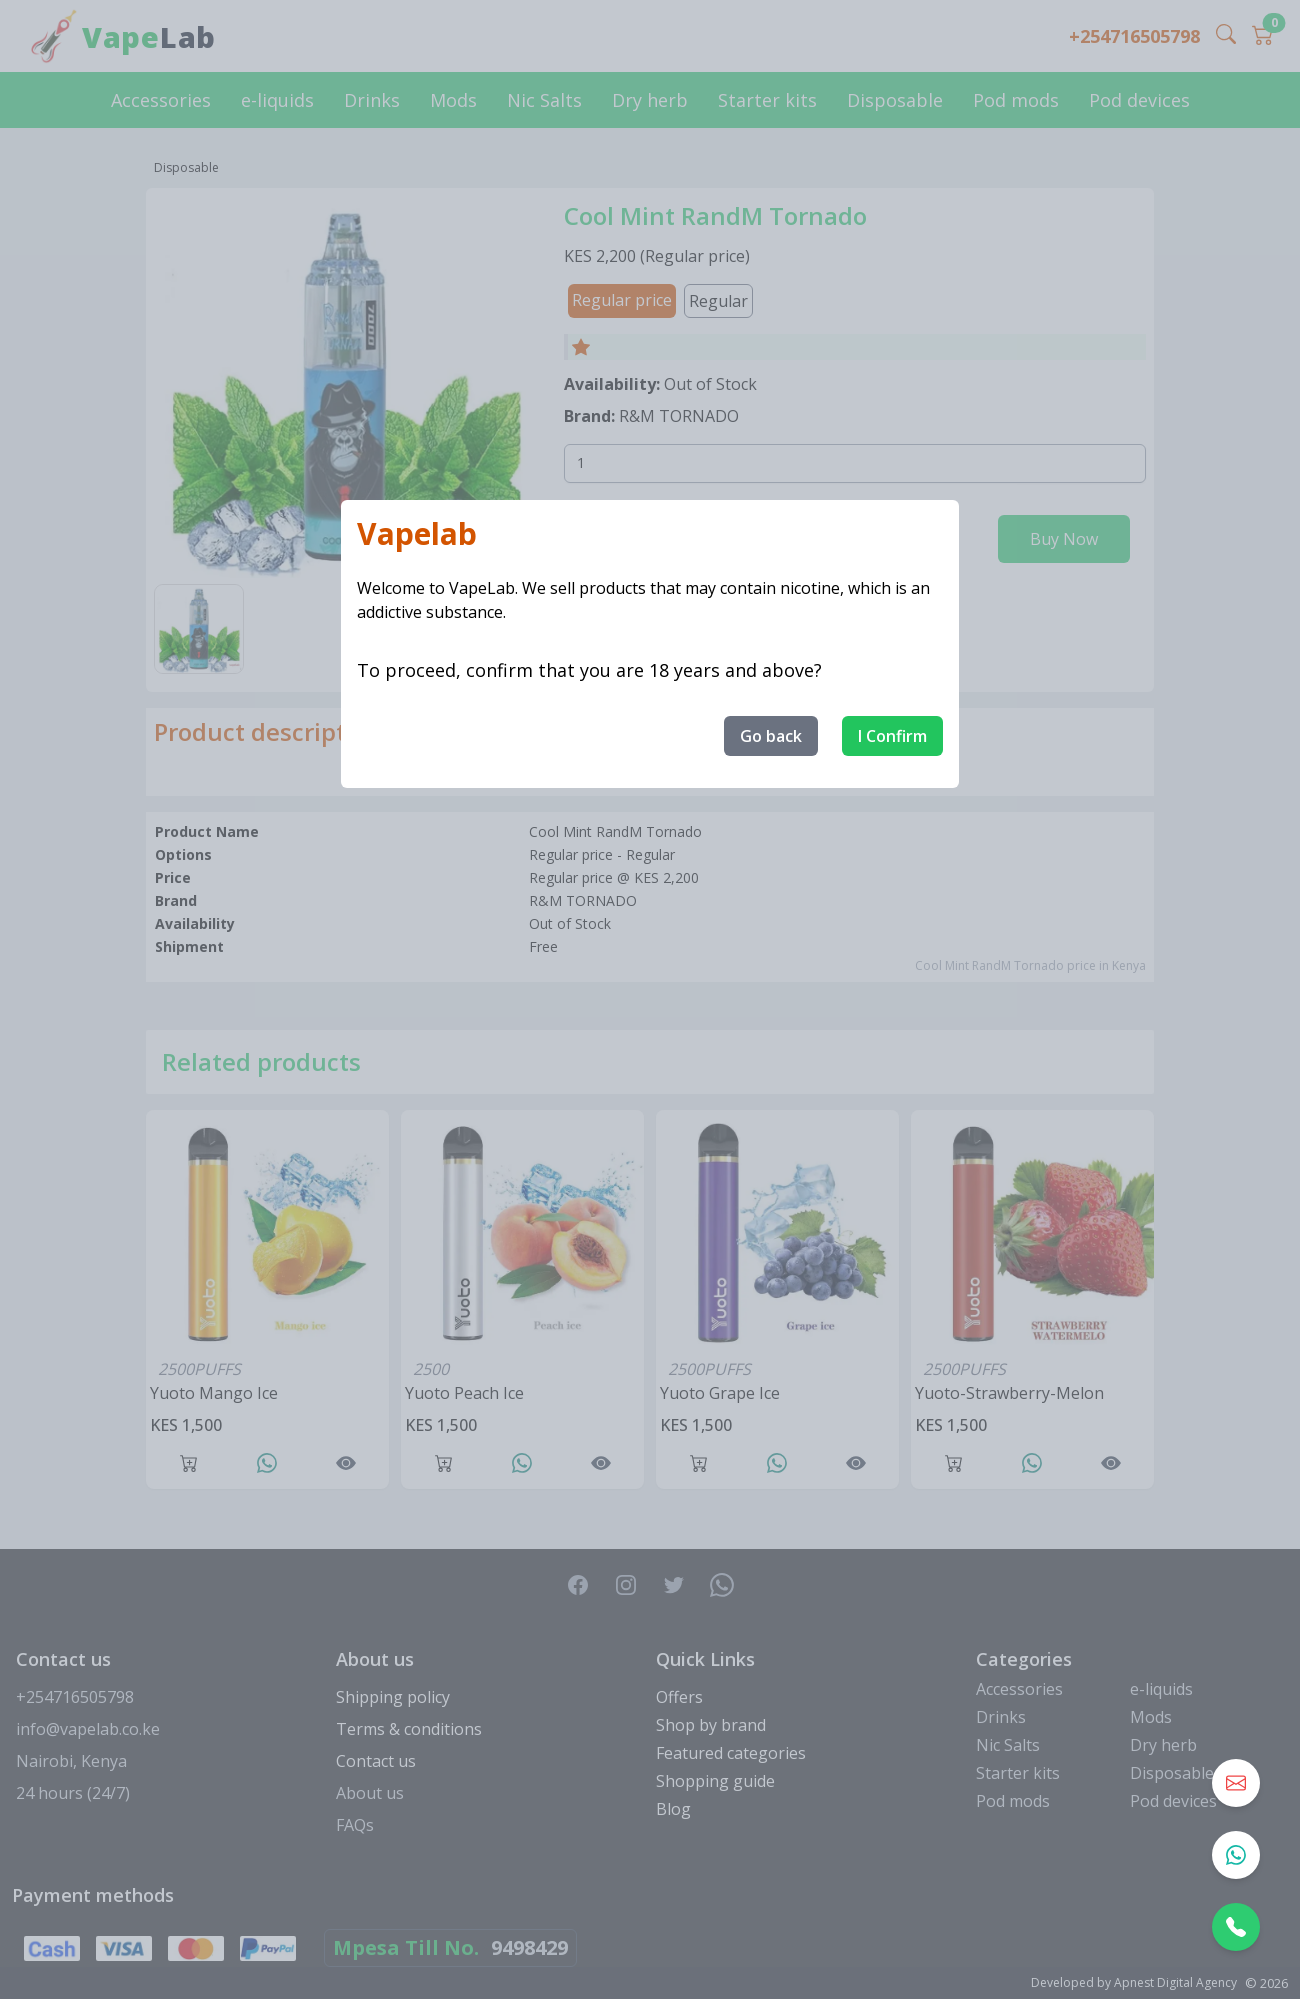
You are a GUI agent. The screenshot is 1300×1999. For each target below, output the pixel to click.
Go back (771, 736)
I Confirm (892, 736)
